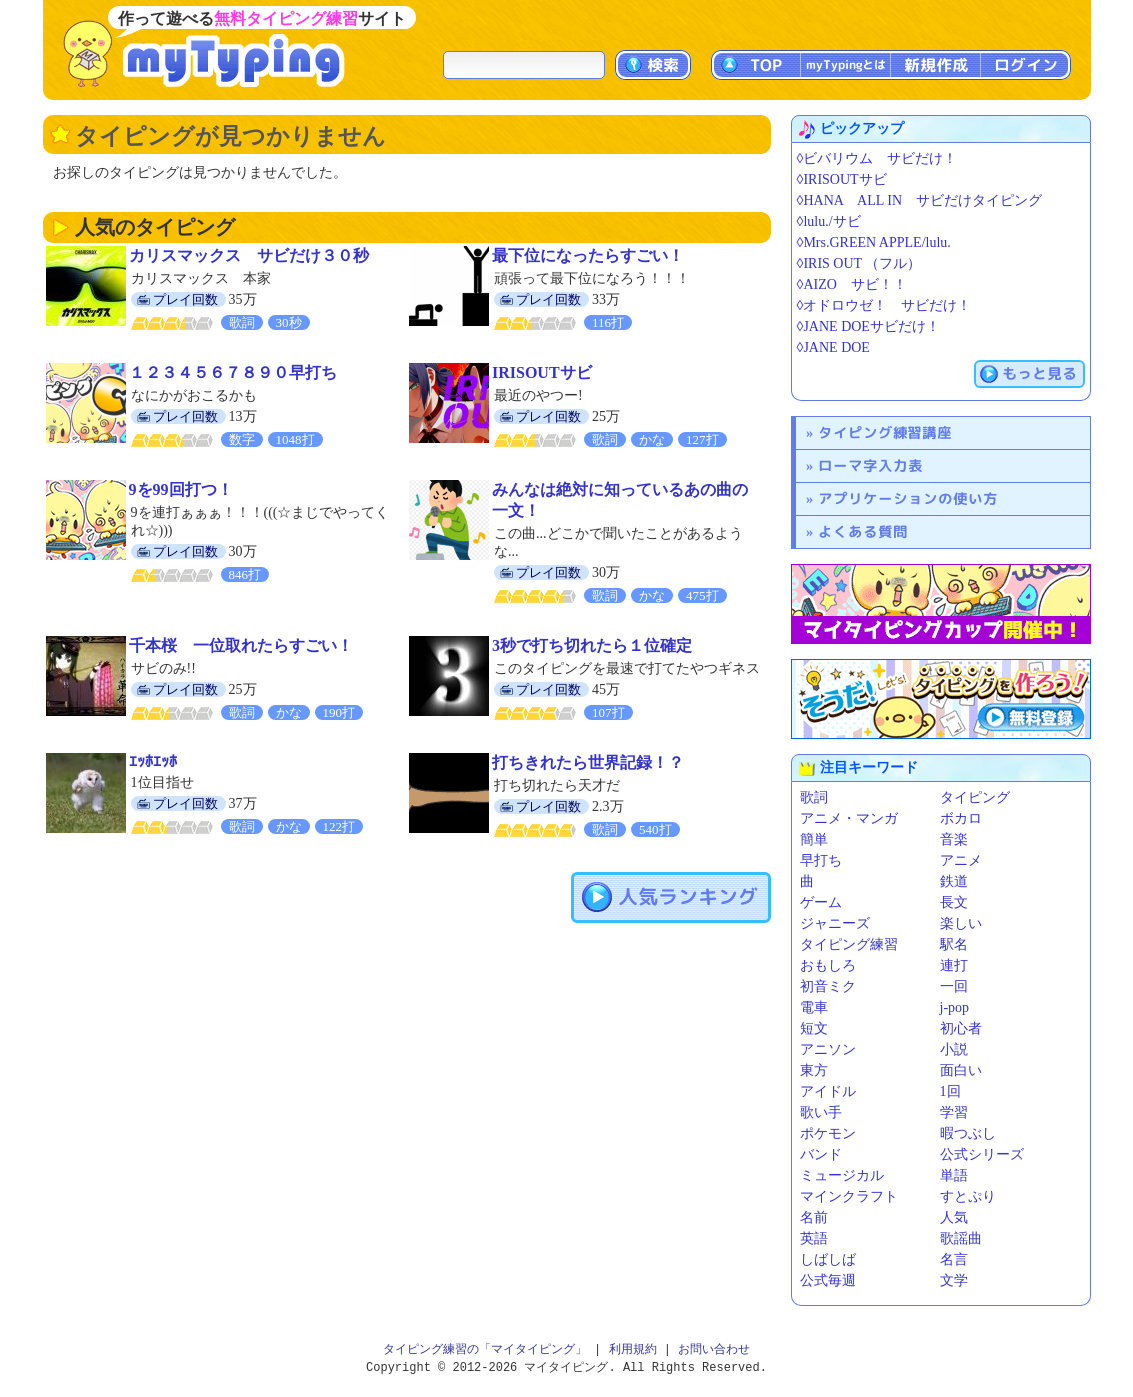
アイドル (828, 1091)
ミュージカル (842, 1175)
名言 (954, 1259)
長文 (954, 902)
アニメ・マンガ (849, 818)
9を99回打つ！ (181, 489)
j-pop (955, 1007)
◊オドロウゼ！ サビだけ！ (884, 305)
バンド (821, 1154)
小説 (954, 1049)
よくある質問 (863, 531)
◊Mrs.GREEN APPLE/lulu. (874, 242)
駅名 (954, 944)
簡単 (814, 839)
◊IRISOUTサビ (842, 179)
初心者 (961, 1028)
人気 (954, 1217)
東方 (814, 1070)
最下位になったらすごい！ (588, 255)
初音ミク (828, 986)
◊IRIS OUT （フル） (859, 263)
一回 (954, 986)
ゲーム (821, 902)
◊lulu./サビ (829, 221)
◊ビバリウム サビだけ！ (877, 158)
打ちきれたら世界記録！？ (588, 762)
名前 (814, 1217)
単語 (954, 1175)
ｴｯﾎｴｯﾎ (153, 761)
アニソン (828, 1049)
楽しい (961, 923)
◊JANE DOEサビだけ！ (868, 326)
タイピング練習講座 (885, 432)
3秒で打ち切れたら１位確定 (592, 645)
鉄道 (954, 881)
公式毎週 (828, 1280)
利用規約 (633, 1349)
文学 (954, 1280)
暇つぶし (968, 1133)
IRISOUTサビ (542, 372)
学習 (954, 1112)
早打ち (821, 860)
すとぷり (968, 1196)
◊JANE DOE (833, 347)
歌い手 (821, 1112)
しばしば (828, 1259)
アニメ (961, 860)
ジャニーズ (835, 923)
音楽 (954, 839)
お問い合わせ (714, 1349)
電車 (814, 1007)
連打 (954, 965)
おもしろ (828, 965)
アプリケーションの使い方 (908, 498)
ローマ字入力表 (870, 465)
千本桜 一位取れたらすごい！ (241, 645)
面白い (961, 1070)
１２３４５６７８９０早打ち (233, 372)
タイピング (975, 797)
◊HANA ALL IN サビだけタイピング (920, 200)
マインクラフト (849, 1196)
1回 (950, 1091)
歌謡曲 (961, 1238)
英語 (814, 1238)
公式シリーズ (982, 1154)
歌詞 (814, 797)
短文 (814, 1028)
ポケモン (828, 1133)
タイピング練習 (849, 944)
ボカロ (961, 818)
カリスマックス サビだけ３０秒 (249, 255)
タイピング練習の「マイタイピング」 (485, 1349)
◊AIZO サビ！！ (852, 284)
